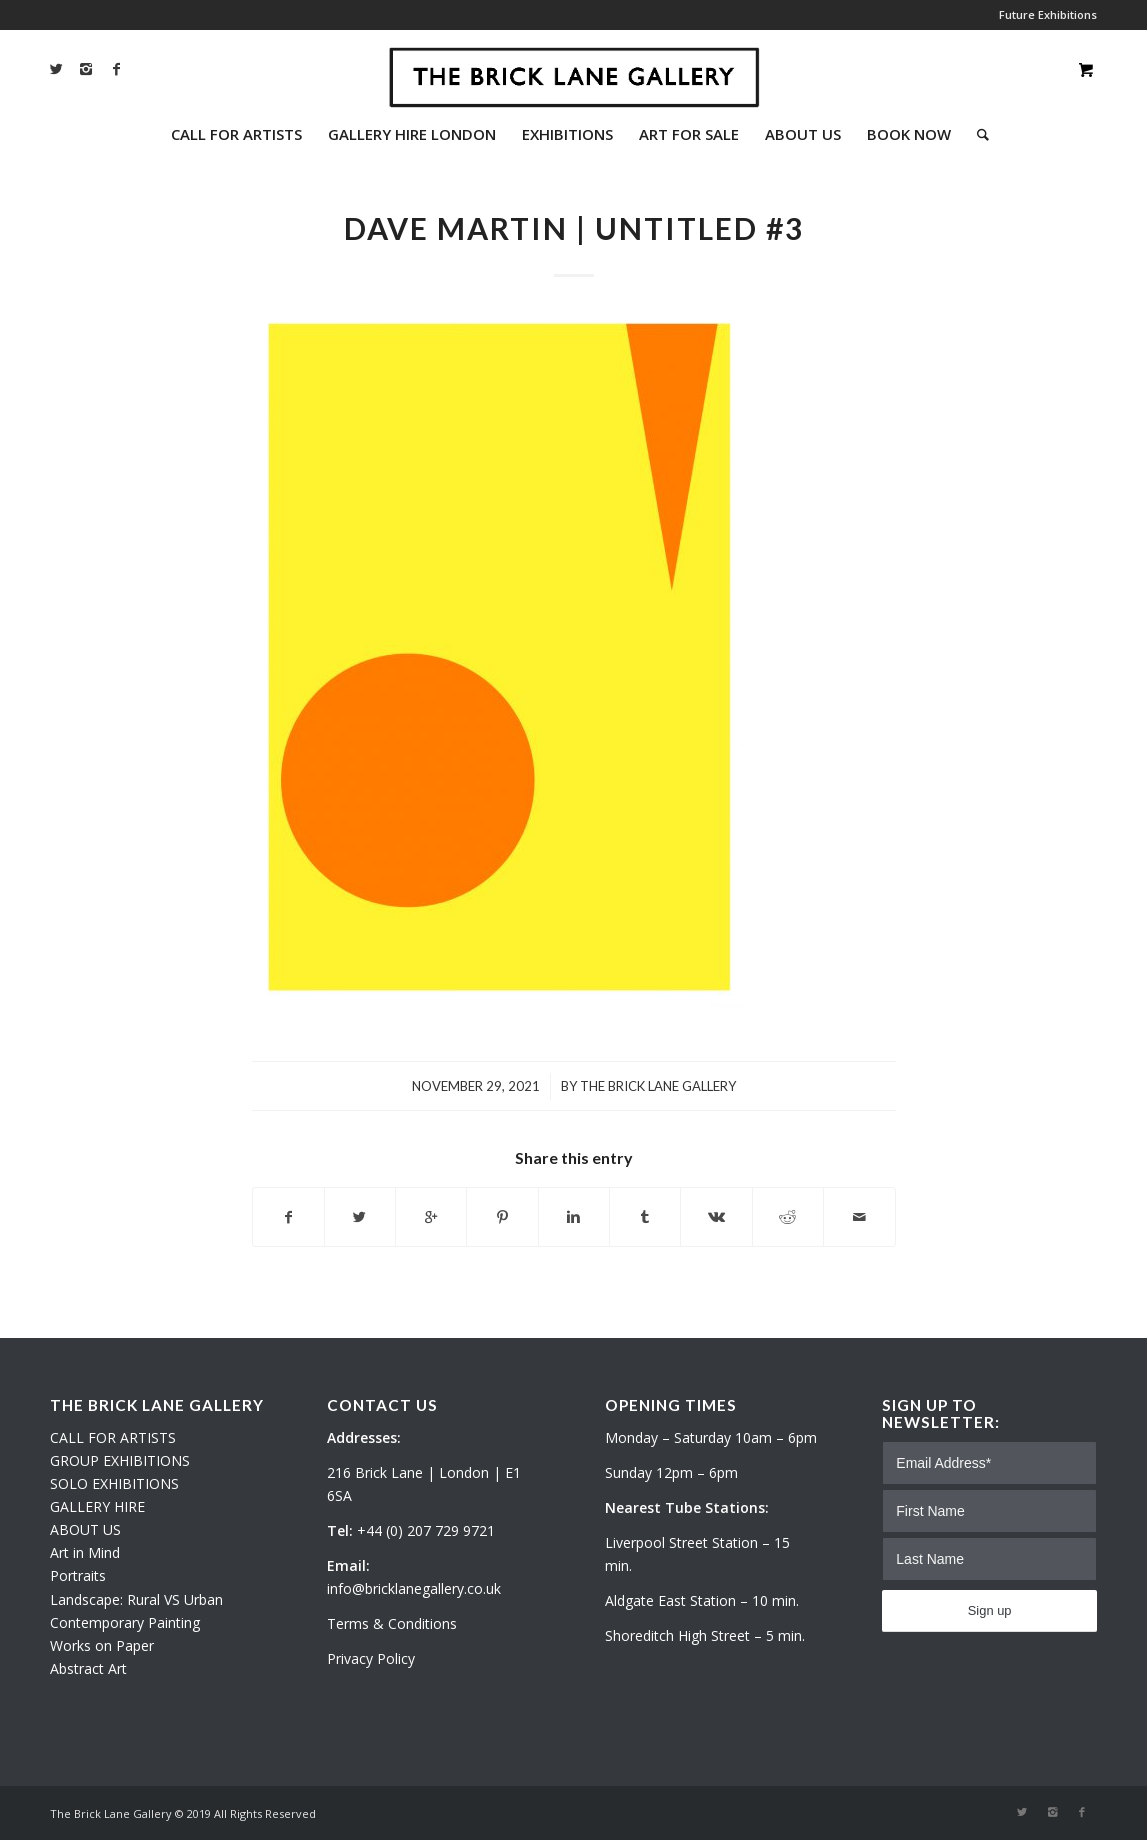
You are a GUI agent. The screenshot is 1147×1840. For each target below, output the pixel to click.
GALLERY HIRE (97, 1506)
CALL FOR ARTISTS (113, 1437)
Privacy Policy (371, 1658)
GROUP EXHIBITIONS (120, 1460)
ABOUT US (85, 1529)
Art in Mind (85, 1552)
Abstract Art (88, 1668)
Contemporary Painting (125, 1622)
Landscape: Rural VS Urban (136, 1599)
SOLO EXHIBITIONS (114, 1483)
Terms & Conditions (392, 1623)
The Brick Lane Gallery (658, 1086)
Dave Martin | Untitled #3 (574, 228)
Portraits (78, 1575)
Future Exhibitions (1048, 14)
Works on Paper (102, 1645)
